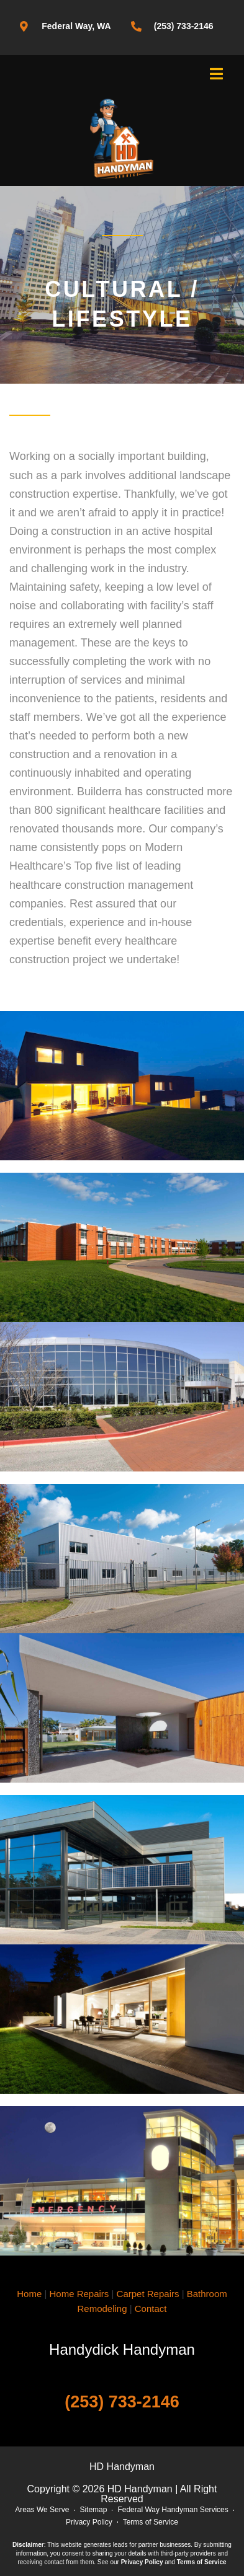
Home (29, 2293)
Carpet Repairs (148, 2293)
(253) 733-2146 (122, 2402)
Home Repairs (79, 2293)
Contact (151, 2308)
